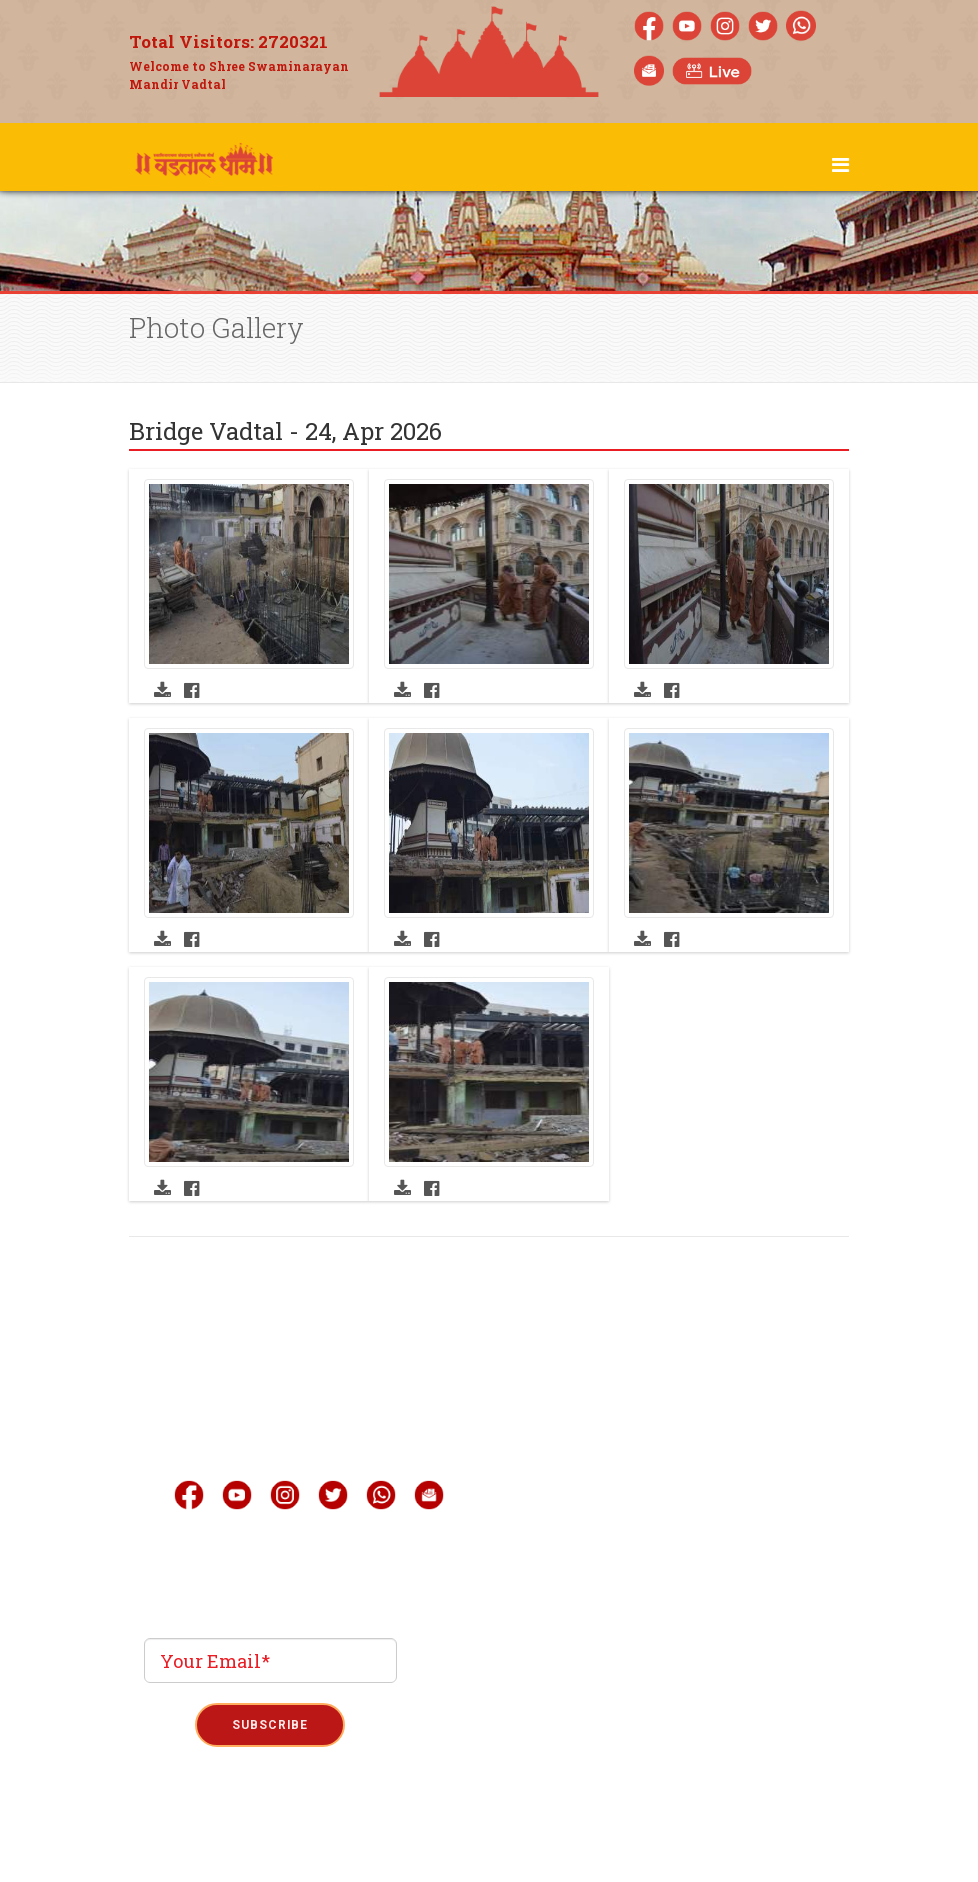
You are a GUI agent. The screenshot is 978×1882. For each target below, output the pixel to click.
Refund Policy (593, 1834)
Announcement (631, 1565)
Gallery (601, 1445)
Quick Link (615, 1525)
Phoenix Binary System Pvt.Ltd (525, 1764)
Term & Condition (490, 1834)
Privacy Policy (386, 1834)
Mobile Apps (619, 1485)
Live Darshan (621, 1405)
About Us (606, 1365)
